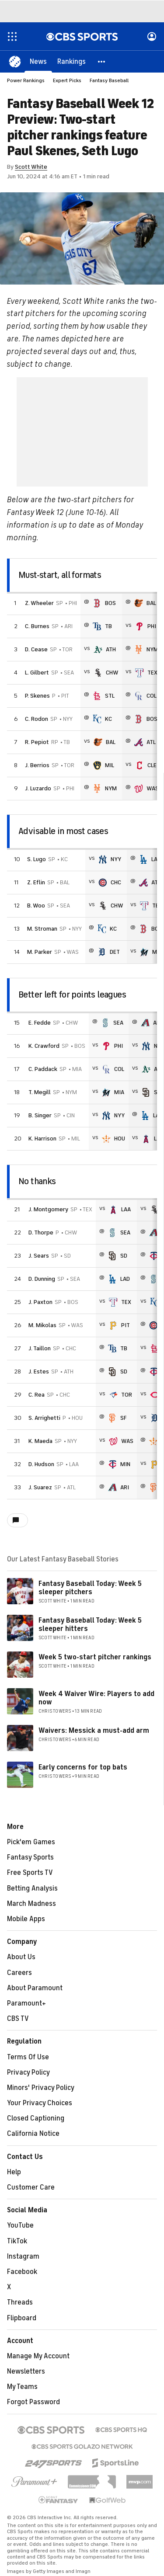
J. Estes (38, 1371)
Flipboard (21, 2318)
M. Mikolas (42, 1325)
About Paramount (35, 1988)
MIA (119, 1092)
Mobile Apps (26, 1919)
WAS (153, 788)
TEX (152, 672)
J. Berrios (37, 765)
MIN (125, 1464)
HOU (119, 1138)
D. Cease (36, 649)
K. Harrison (42, 1138)
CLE (152, 765)
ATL (151, 742)
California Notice (33, 2133)
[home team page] (97, 603)
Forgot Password (33, 2402)
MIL (109, 765)
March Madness (31, 1903)
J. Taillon (39, 1348)
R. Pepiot (37, 742)
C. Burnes (37, 626)
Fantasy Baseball (109, 80)
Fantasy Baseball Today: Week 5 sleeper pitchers (90, 1587)
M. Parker (39, 952)
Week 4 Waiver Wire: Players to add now (96, 1698)
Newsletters (26, 2371)
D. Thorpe (40, 1232)
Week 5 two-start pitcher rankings (94, 1657)
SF (123, 1418)
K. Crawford (43, 1046)
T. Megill (39, 1092)
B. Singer (40, 1115)
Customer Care (31, 2187)
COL (152, 695)
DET (115, 952)
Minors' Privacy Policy (40, 2087)
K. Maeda (40, 1441)
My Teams (22, 2386)
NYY (116, 859)
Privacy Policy (28, 2072)
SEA (118, 1022)
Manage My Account (38, 2356)
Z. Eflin (36, 882)
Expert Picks (67, 80)
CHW (112, 672)
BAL (151, 603)
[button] (102, 61)
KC (108, 719)
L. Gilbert (37, 672)
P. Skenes (37, 695)
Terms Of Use (28, 2057)
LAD (156, 859)
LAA (126, 1209)
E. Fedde (39, 1022)
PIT (125, 1325)
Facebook (22, 2271)
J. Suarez (40, 1487)
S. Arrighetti (44, 1418)
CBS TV (18, 2018)
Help (14, 2172)
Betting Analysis (32, 1888)
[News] (38, 61)
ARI (124, 1487)
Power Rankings (26, 80)
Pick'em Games (31, 1842)
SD (123, 1255)
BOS (110, 603)
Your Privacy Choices (39, 2103)
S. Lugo (36, 859)
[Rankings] (71, 61)
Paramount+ (26, 2003)
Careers (19, 1972)
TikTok (17, 2241)
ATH (111, 649)
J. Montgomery (48, 1209)
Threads (20, 2302)
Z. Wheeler (39, 603)
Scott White (31, 166)
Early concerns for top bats (82, 1767)
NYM (152, 649)
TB (108, 626)
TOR (126, 1394)
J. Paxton (40, 1302)
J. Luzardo (38, 788)
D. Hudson (41, 1464)
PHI (151, 626)
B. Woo (36, 905)
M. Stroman (42, 928)
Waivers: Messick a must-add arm (93, 1730)
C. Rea (36, 1394)
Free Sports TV (30, 1872)
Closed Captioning (35, 2118)
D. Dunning (41, 1279)
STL (110, 695)
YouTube (20, 2225)
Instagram (23, 2256)
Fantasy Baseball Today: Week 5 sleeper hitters (90, 1624)
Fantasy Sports (30, 1857)
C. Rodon (36, 719)
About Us (21, 1957)
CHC (116, 882)
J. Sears (38, 1255)
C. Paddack (42, 1069)
